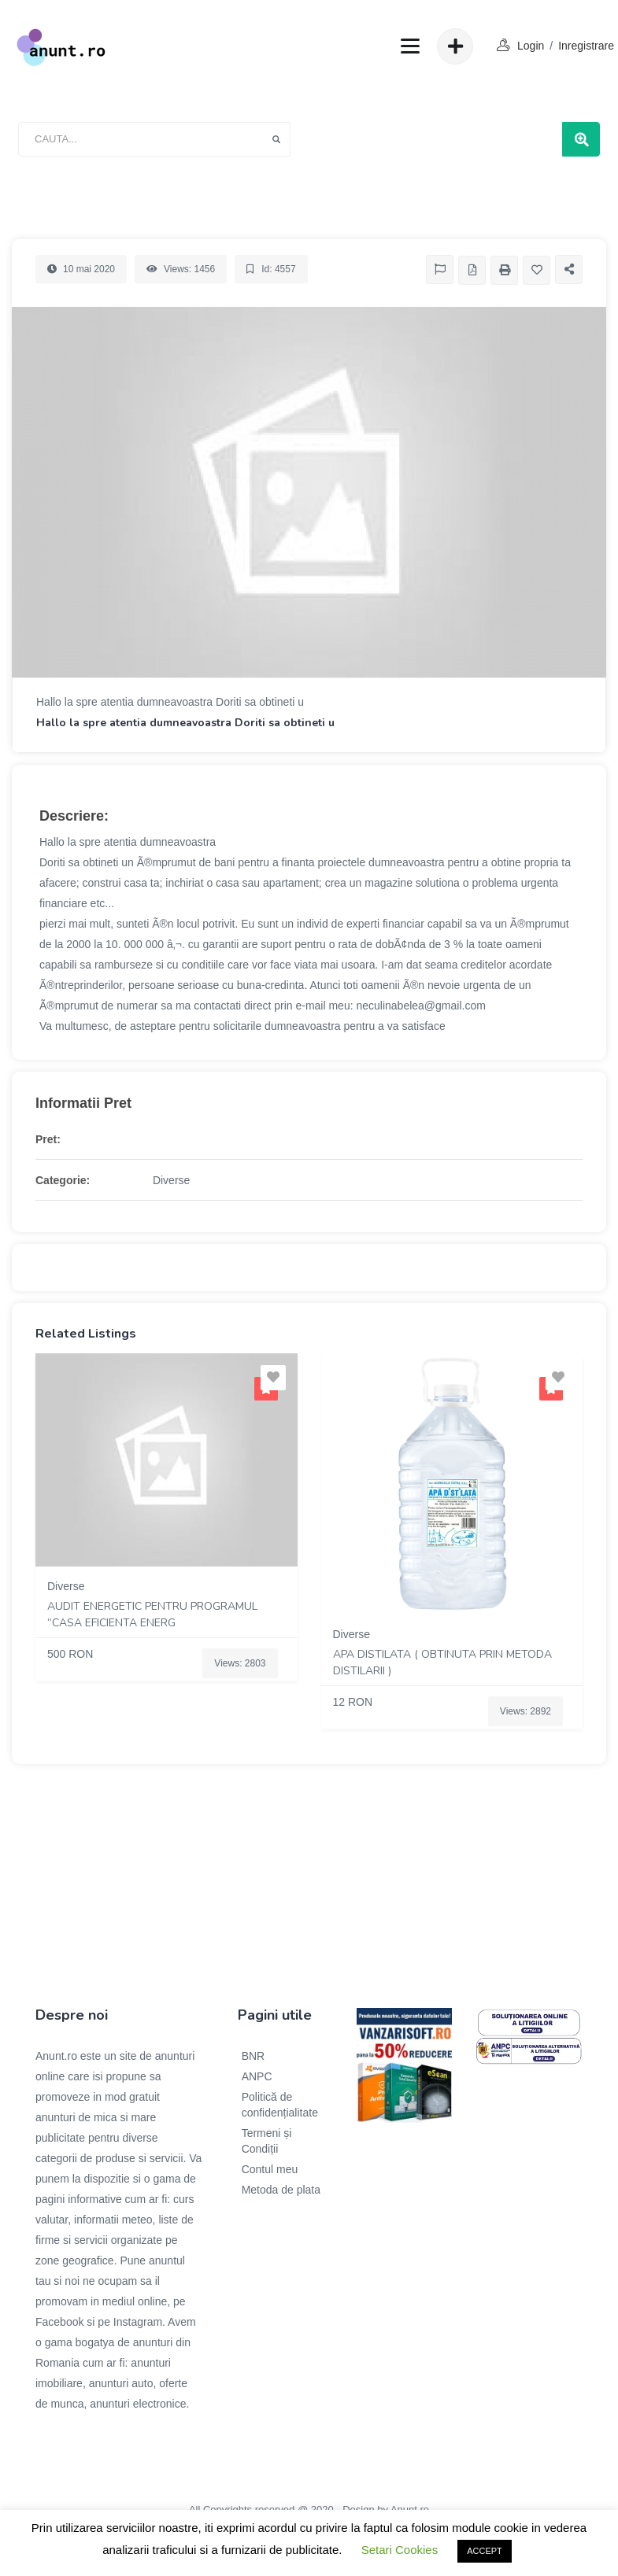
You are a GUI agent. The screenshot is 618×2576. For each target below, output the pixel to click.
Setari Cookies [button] (400, 2549)
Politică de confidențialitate (280, 2105)
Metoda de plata (281, 2189)
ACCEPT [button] (484, 2551)
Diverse (171, 1180)
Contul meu (270, 2169)
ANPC (257, 2076)
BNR (253, 2056)
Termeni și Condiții (267, 2141)
